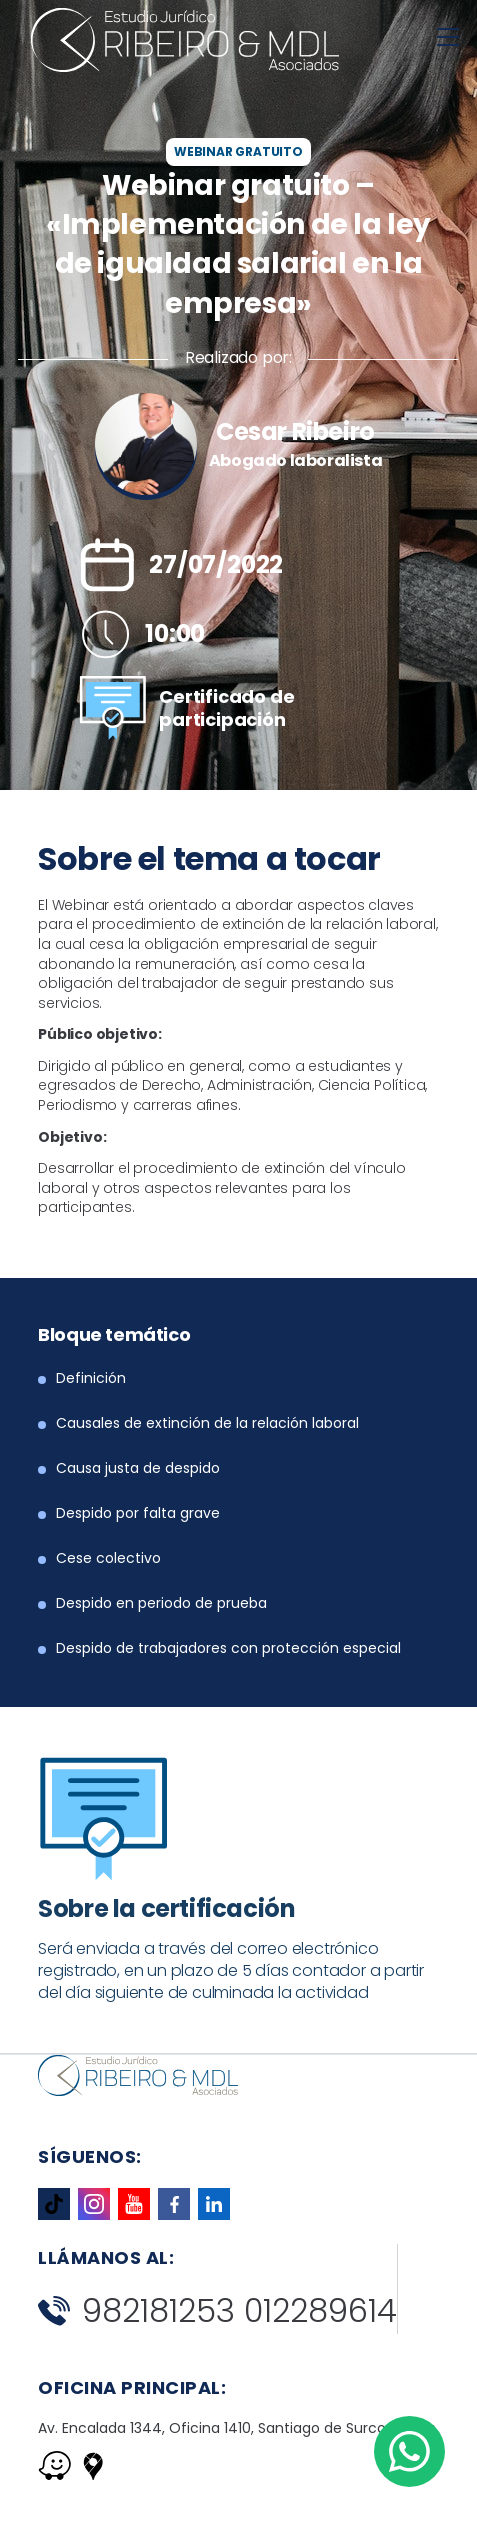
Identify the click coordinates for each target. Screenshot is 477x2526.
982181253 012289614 (217, 2311)
